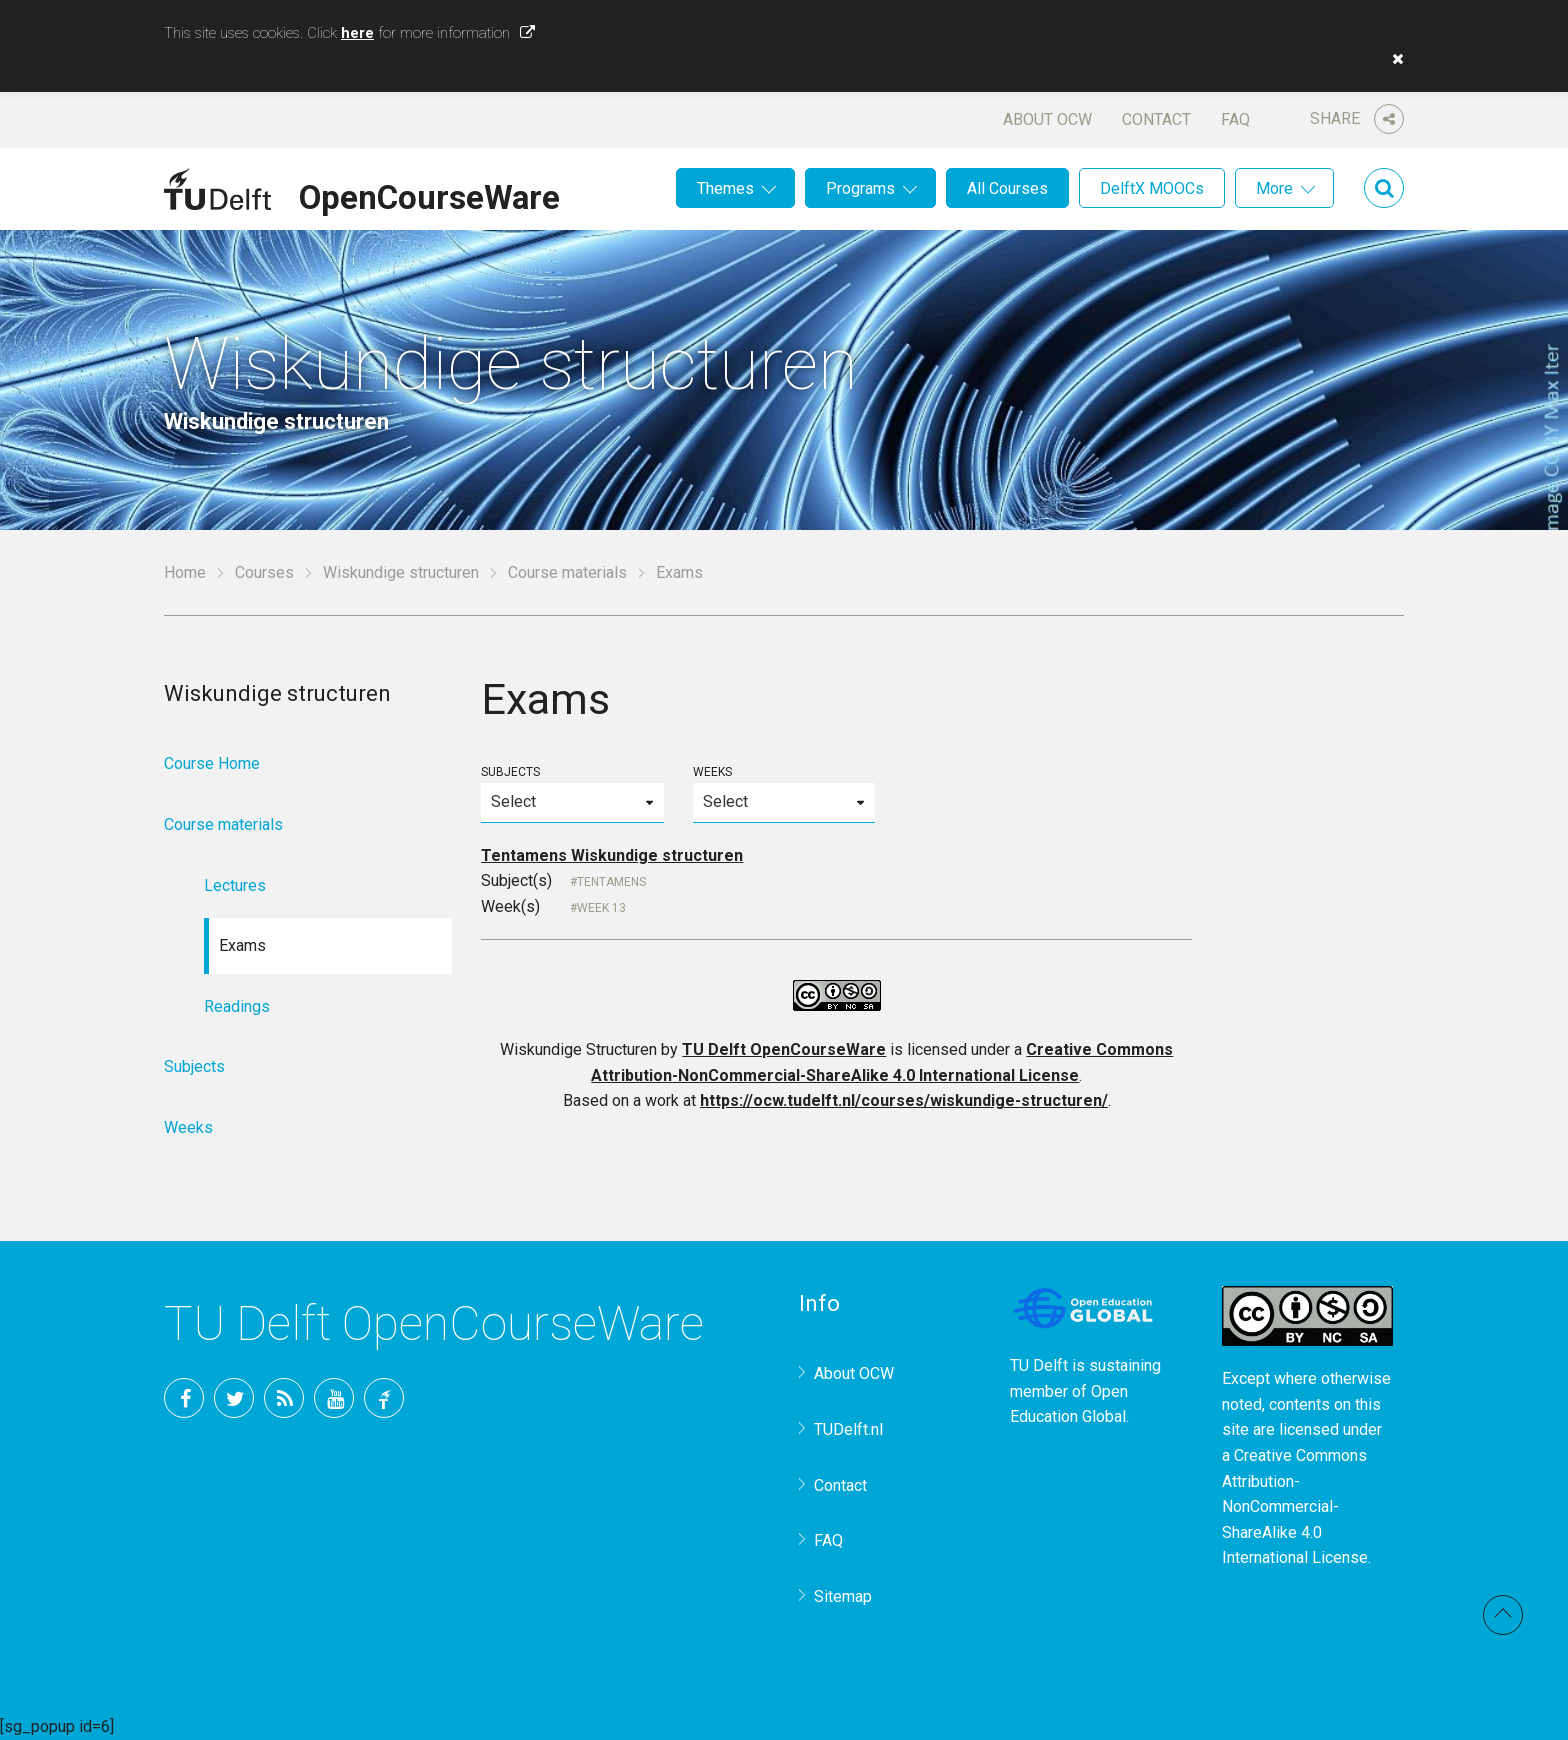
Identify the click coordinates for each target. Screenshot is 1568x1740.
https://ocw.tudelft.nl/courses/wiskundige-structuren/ (904, 1100)
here (357, 33)
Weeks (784, 793)
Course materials (567, 572)
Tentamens (611, 882)
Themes (725, 188)
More (1274, 188)
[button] (1393, 59)
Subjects (572, 793)
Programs (860, 188)
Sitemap (843, 1596)
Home (185, 572)
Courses (264, 572)
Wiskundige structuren (401, 572)
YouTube (334, 1398)
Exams (242, 945)
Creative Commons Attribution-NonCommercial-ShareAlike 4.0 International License (1295, 1506)
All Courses (1007, 188)
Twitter (234, 1398)
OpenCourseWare (429, 194)
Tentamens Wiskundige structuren (612, 855)
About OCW (1047, 119)
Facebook (184, 1398)
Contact (1156, 119)
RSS (284, 1398)
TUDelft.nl (848, 1429)
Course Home (212, 763)
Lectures (235, 885)
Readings (237, 1006)
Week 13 (601, 908)
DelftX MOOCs (1152, 188)
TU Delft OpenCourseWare (784, 1049)
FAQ (1235, 119)
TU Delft (384, 1398)
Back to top (1503, 1615)
